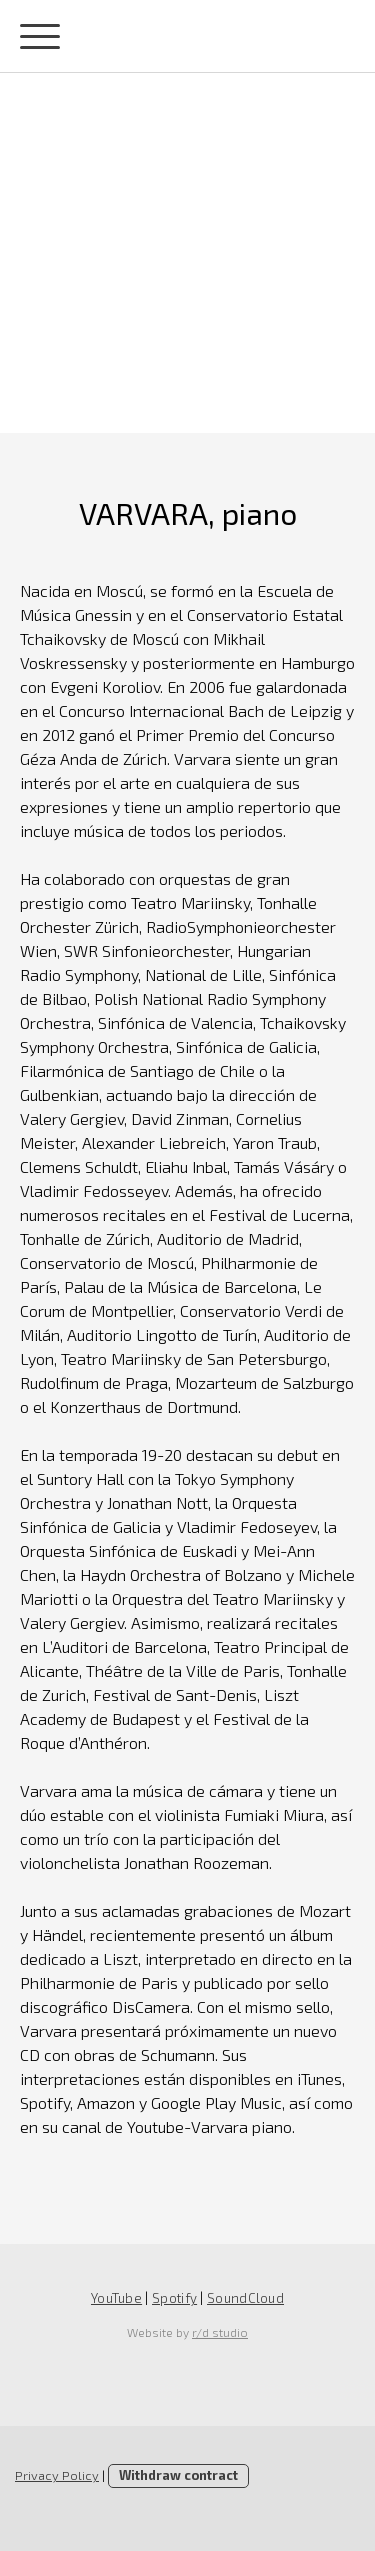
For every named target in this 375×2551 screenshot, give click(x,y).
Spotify (174, 2298)
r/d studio (220, 2332)
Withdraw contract (178, 2475)
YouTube (116, 2298)
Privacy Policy (57, 2475)
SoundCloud (245, 2298)
